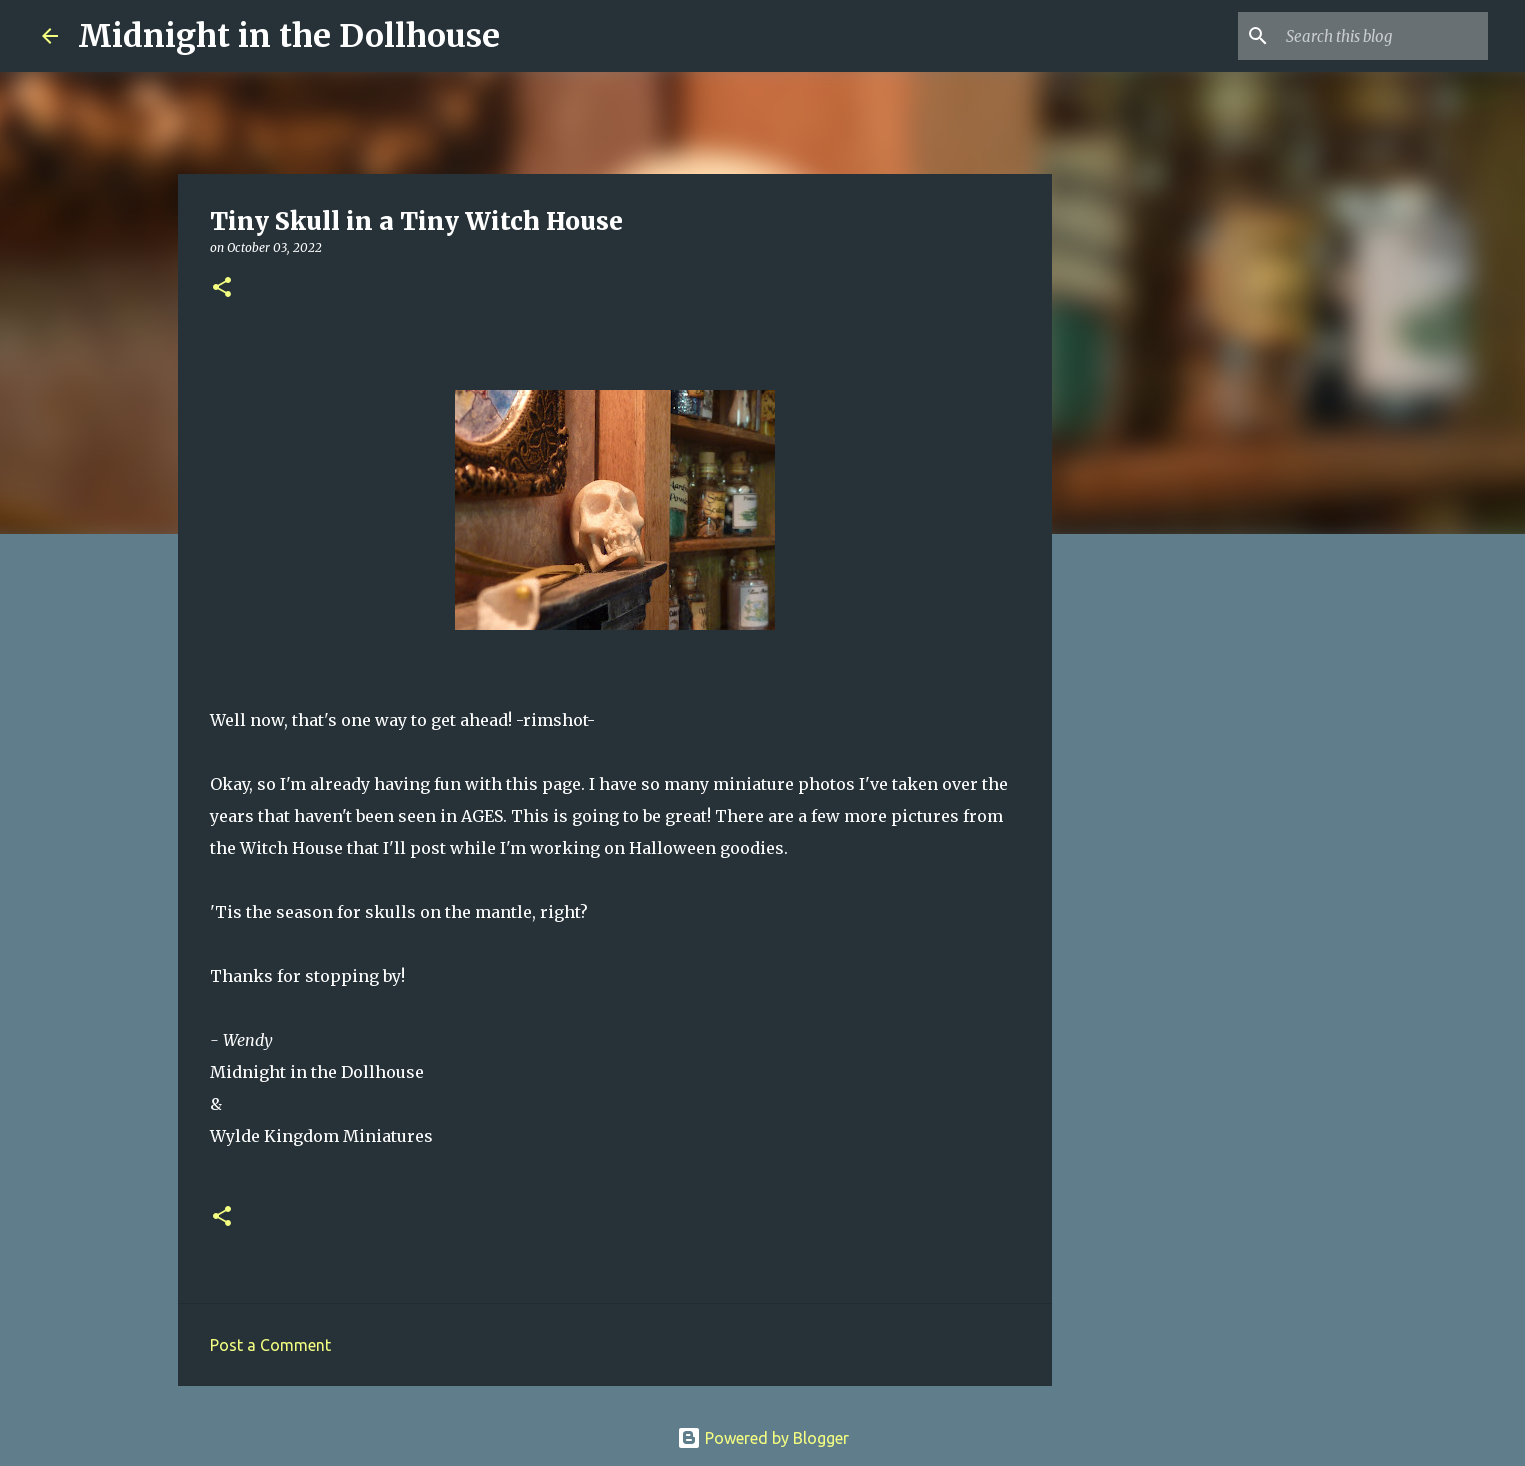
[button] (222, 288)
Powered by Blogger (763, 1438)
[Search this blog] (1383, 36)
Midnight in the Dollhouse (289, 36)
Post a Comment (270, 1345)
